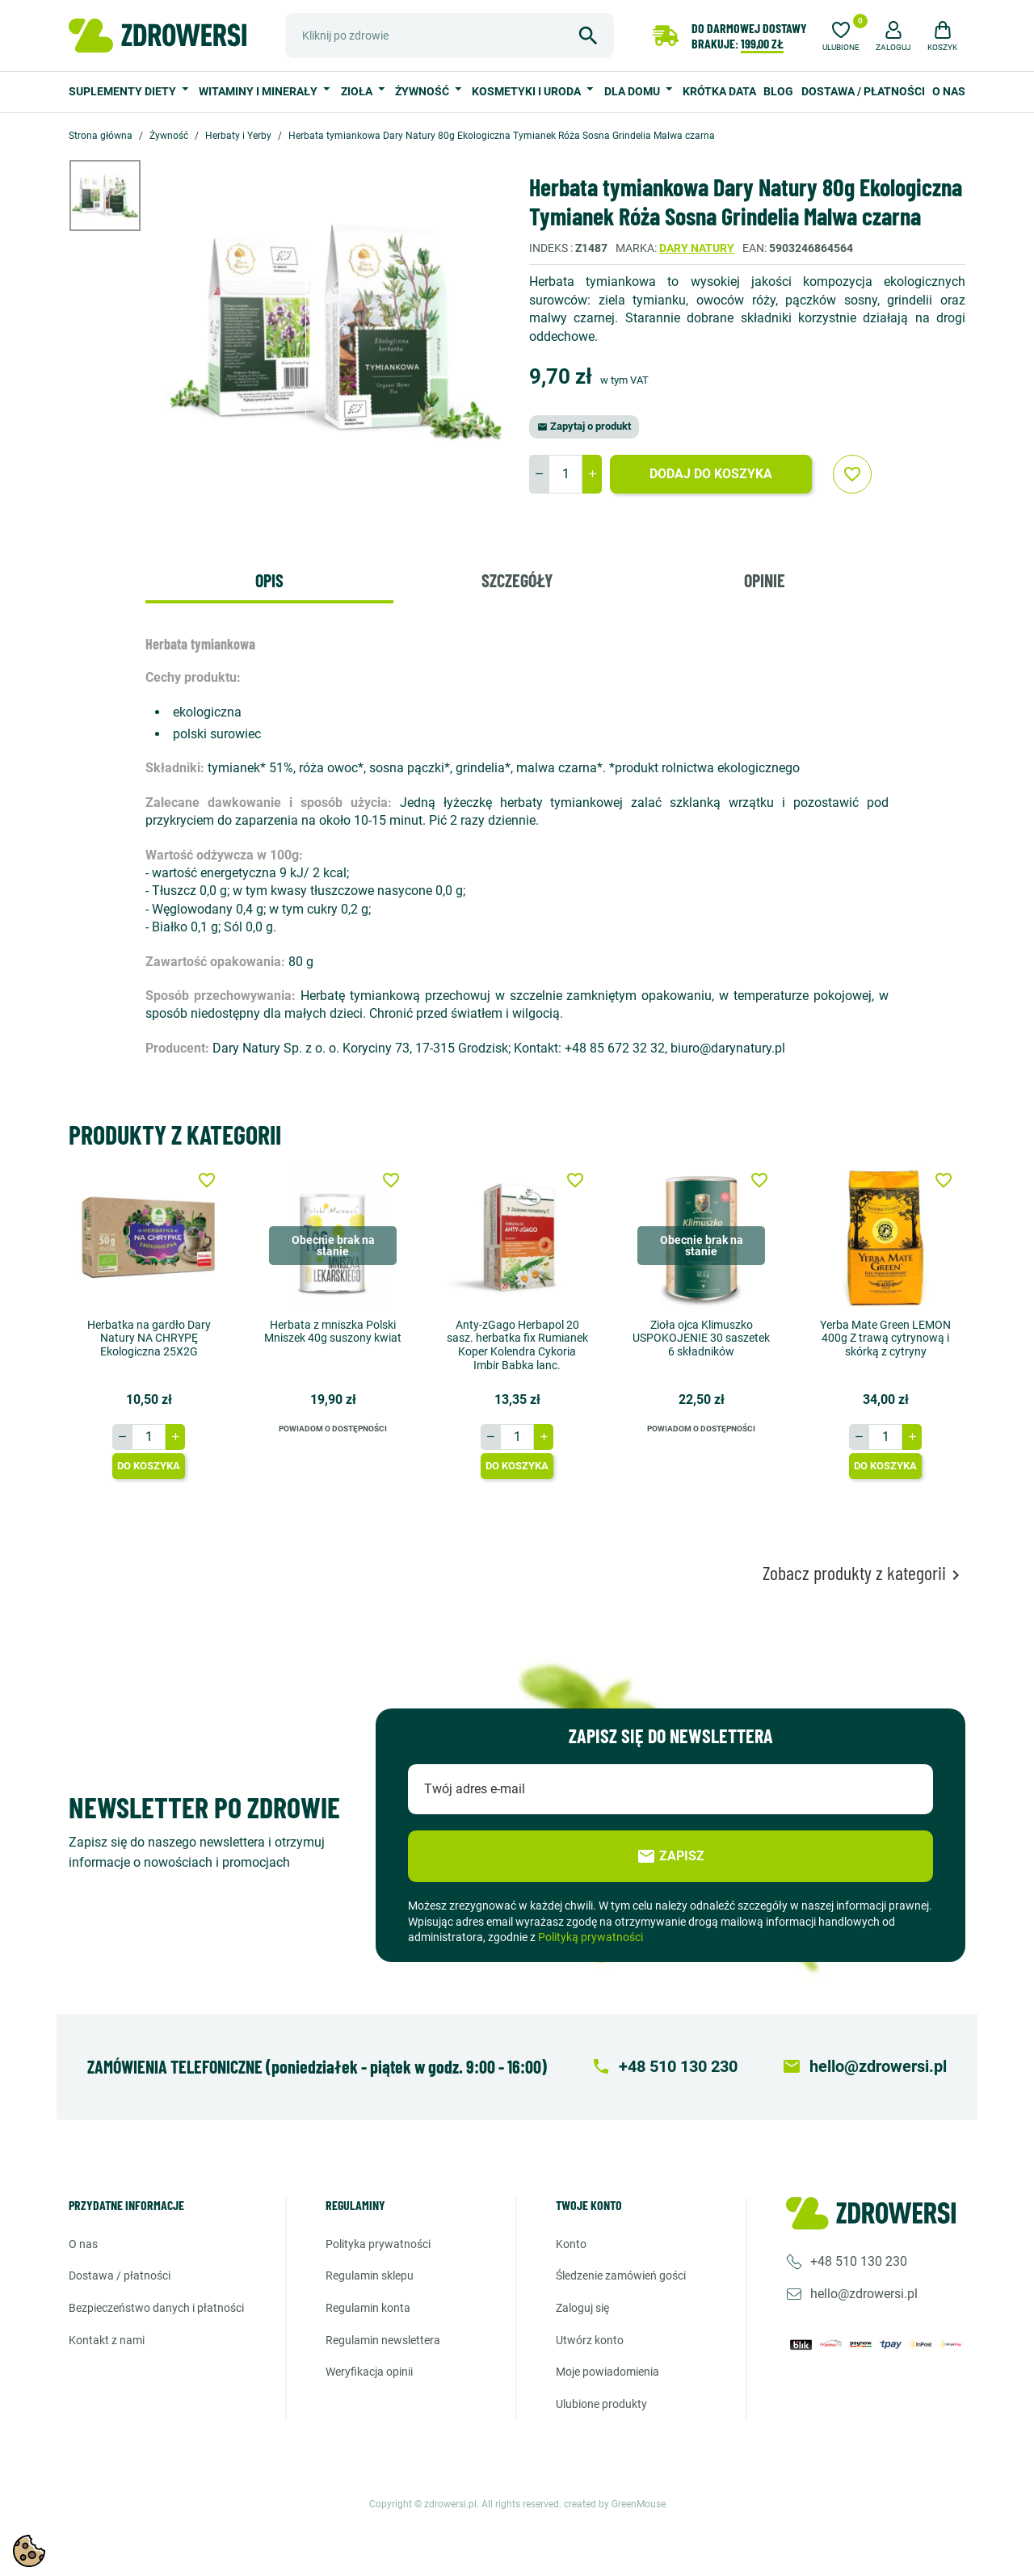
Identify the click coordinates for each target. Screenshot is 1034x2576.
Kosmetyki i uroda (527, 91)
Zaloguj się (582, 2307)
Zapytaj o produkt (584, 426)
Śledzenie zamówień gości (621, 2275)
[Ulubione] (841, 34)
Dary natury (696, 248)
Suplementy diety (124, 91)
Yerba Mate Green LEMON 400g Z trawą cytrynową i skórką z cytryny (885, 1337)
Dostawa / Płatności (863, 91)
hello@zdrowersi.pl (864, 2293)
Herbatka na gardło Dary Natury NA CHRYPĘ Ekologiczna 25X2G (149, 1337)
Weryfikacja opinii (369, 2371)
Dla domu (633, 91)
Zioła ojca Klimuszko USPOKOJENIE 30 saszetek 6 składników (701, 1337)
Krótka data (719, 91)
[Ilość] (565, 474)
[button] (893, 34)
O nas (948, 91)
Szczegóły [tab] (517, 579)
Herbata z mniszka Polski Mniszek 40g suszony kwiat (332, 1330)
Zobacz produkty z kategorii (864, 1573)
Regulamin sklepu (370, 2275)
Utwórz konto (590, 2339)
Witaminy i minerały (259, 91)
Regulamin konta (368, 2307)
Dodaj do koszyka (710, 473)
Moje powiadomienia (607, 2371)
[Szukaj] (449, 35)
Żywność (423, 91)
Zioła (358, 91)
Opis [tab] (269, 579)
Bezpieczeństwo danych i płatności (156, 2307)
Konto (571, 2244)
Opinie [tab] (764, 579)
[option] (117, 195)
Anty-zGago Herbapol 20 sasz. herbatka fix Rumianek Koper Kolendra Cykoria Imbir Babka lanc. (517, 1344)
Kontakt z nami (107, 2339)
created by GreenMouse (615, 2504)
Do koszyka (148, 1466)
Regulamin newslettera (383, 2339)
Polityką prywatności (590, 1937)
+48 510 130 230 (858, 2261)
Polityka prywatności (378, 2244)
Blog (778, 91)
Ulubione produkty (601, 2403)
